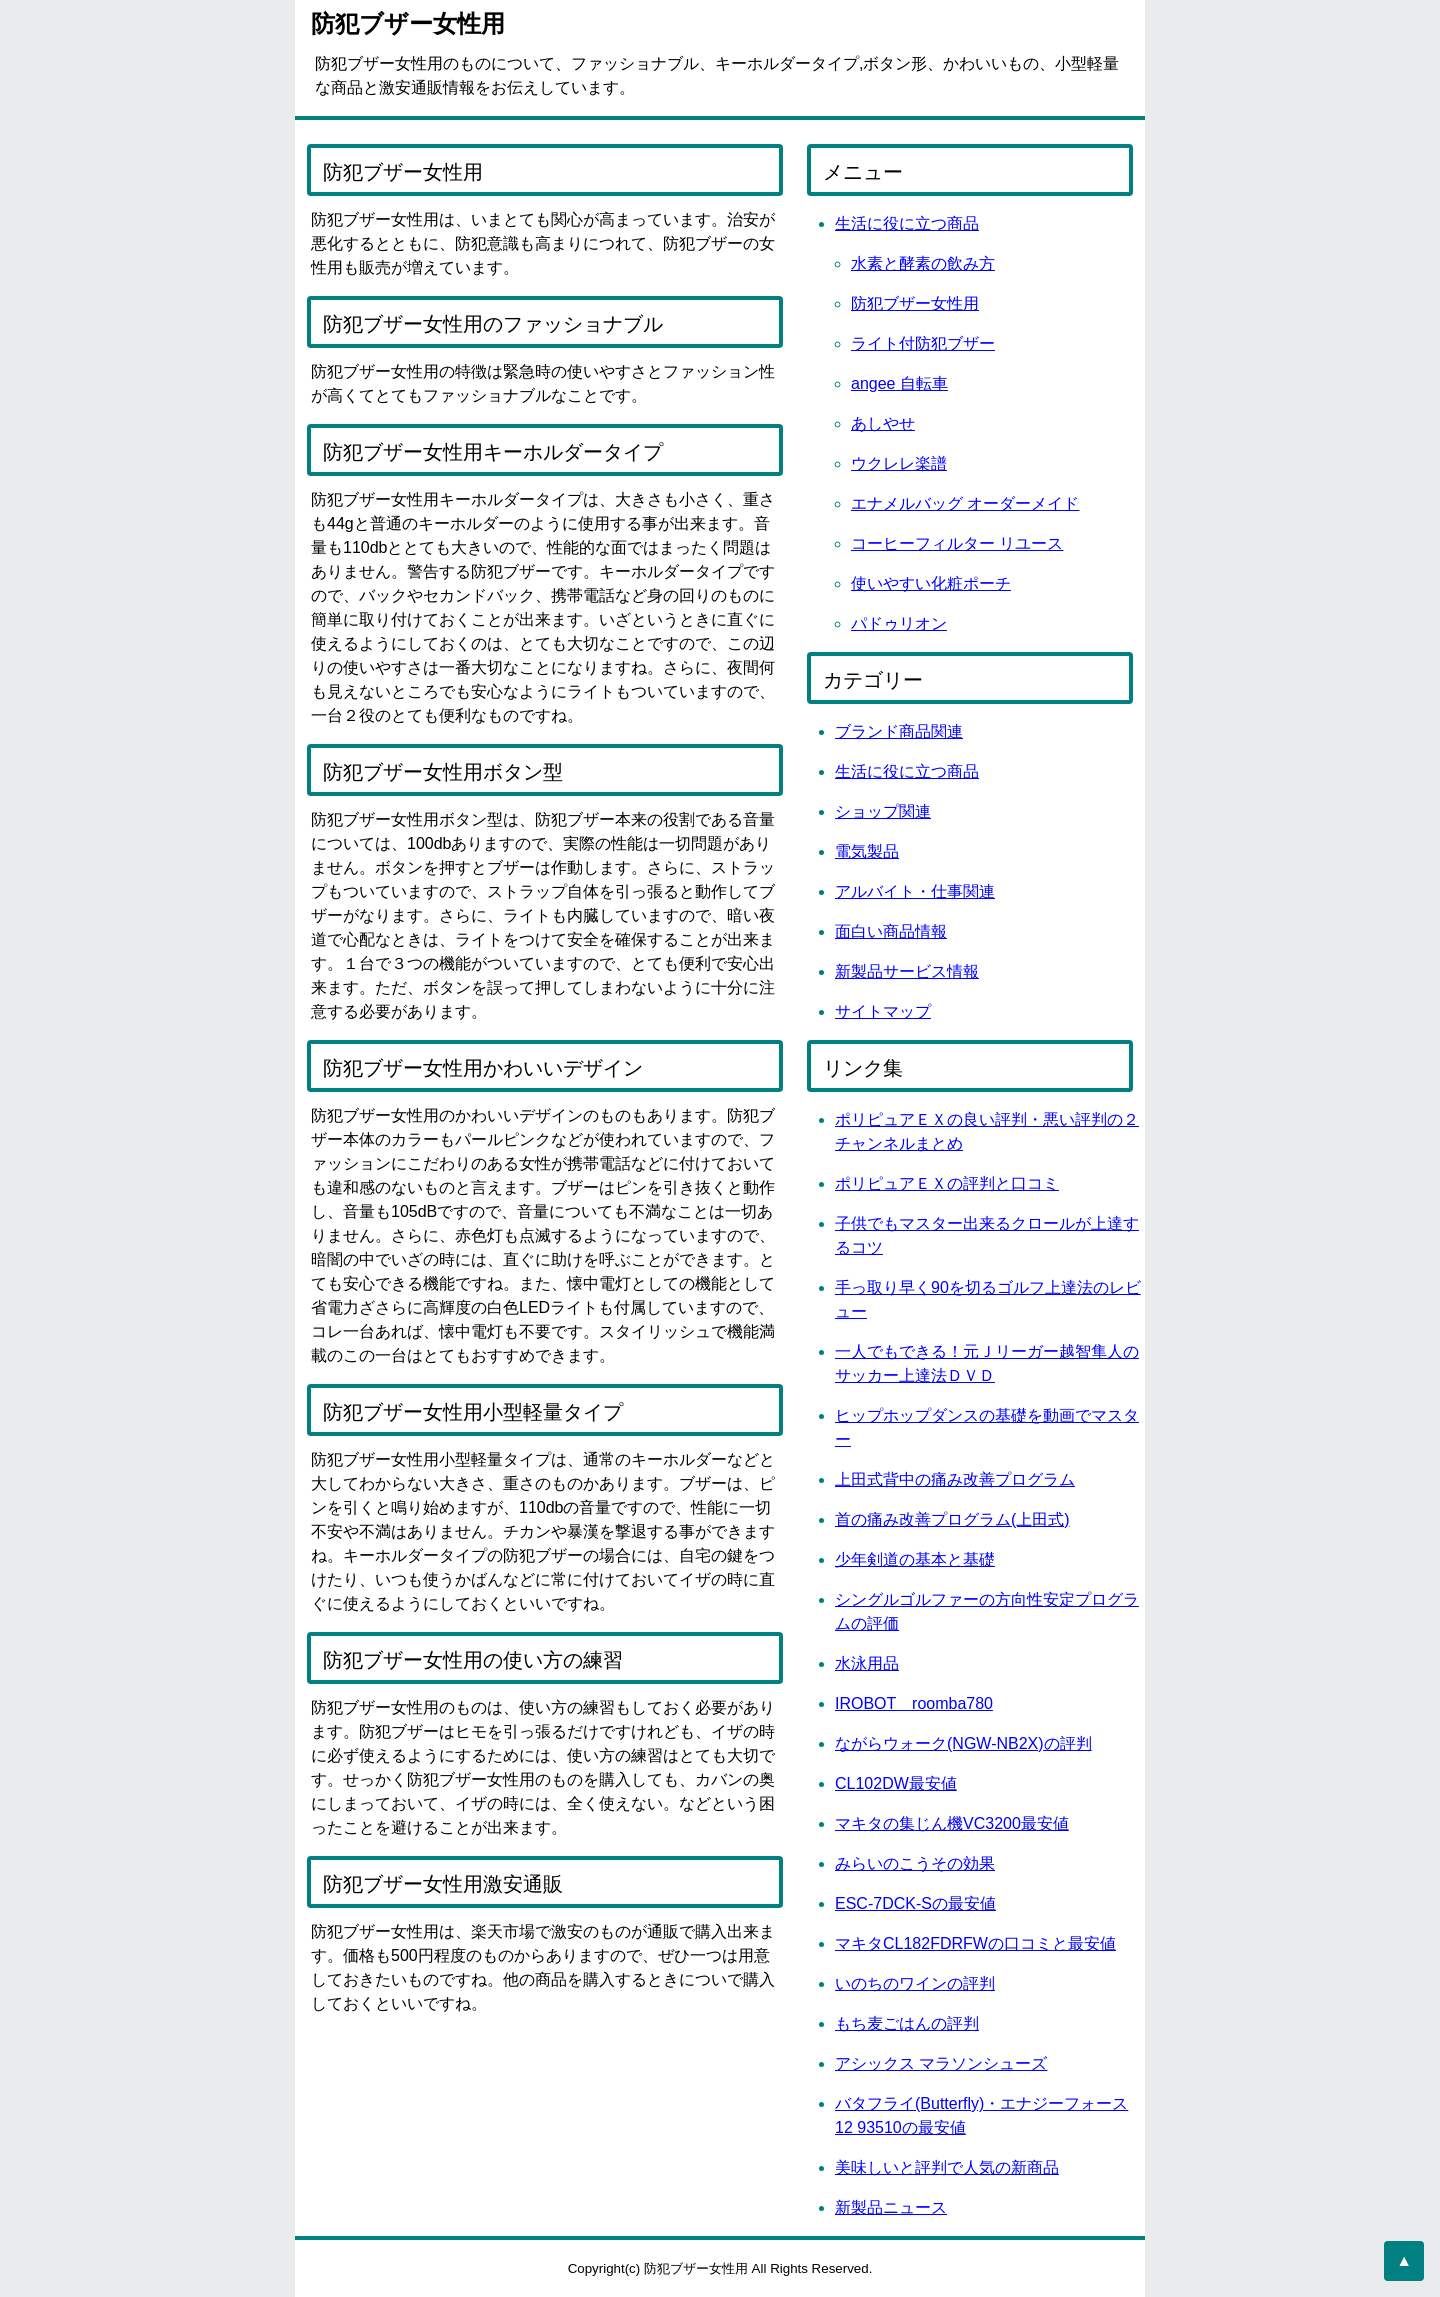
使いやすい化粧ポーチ (931, 583)
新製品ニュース (891, 2207)
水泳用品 (867, 1663)
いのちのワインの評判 (915, 1983)
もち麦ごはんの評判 (907, 2023)
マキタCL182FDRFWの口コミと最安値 (975, 1943)
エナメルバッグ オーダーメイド (965, 503)
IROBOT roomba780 (914, 1703)
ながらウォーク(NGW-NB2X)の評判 (963, 1743)
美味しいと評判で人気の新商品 (947, 2167)
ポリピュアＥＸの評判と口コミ (947, 1183)
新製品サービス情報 (907, 971)
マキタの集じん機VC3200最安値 (952, 1823)
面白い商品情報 (891, 931)
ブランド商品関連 (899, 731)
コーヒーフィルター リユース (957, 543)
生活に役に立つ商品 (907, 223)
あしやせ (883, 423)
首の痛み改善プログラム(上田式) (952, 1519)
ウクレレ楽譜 (899, 463)
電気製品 (867, 851)
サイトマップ (883, 1011)
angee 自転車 (899, 383)
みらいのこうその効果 (915, 1863)
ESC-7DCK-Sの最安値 (915, 1903)
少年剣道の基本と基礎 (915, 1559)
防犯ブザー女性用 (915, 303)
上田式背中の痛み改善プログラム (955, 1479)
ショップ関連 (883, 811)
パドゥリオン (899, 623)
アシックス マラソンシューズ (941, 2063)
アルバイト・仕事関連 (915, 891)
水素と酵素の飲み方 (923, 263)
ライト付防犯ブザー (923, 343)
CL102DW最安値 (896, 1783)
